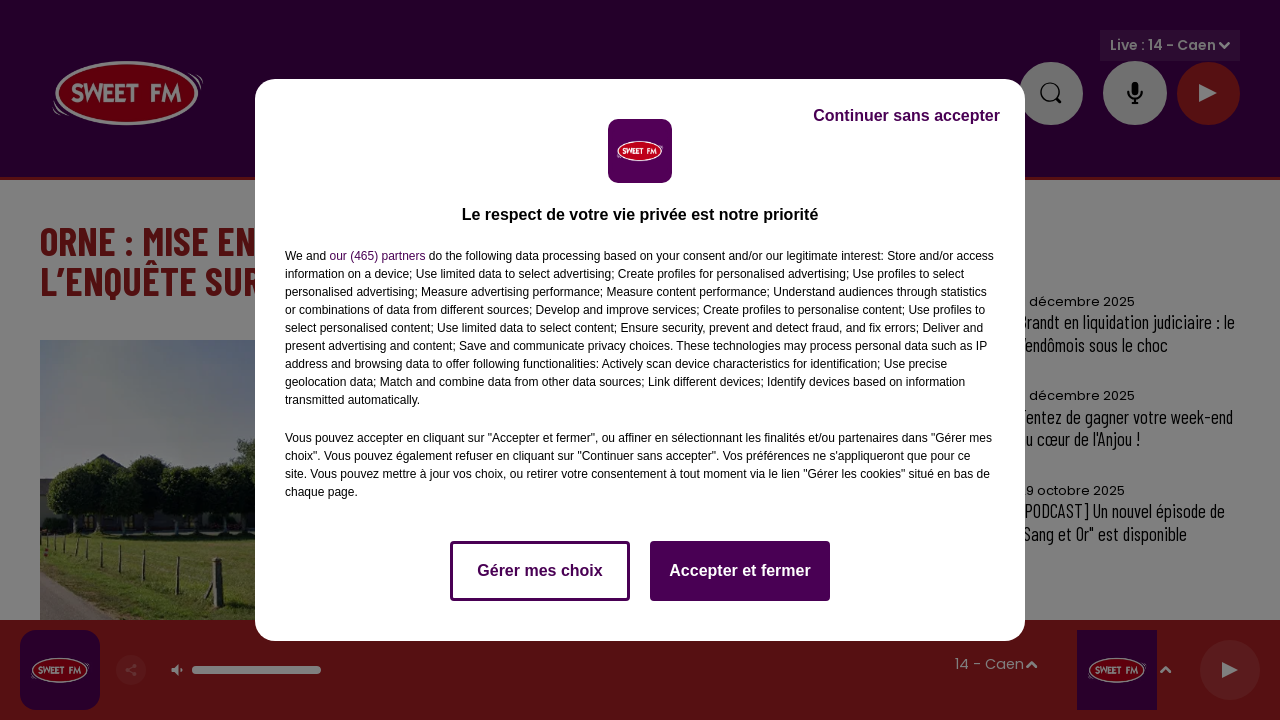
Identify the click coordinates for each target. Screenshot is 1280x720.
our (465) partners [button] (377, 256)
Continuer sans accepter (906, 115)
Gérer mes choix (539, 570)
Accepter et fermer (739, 570)
